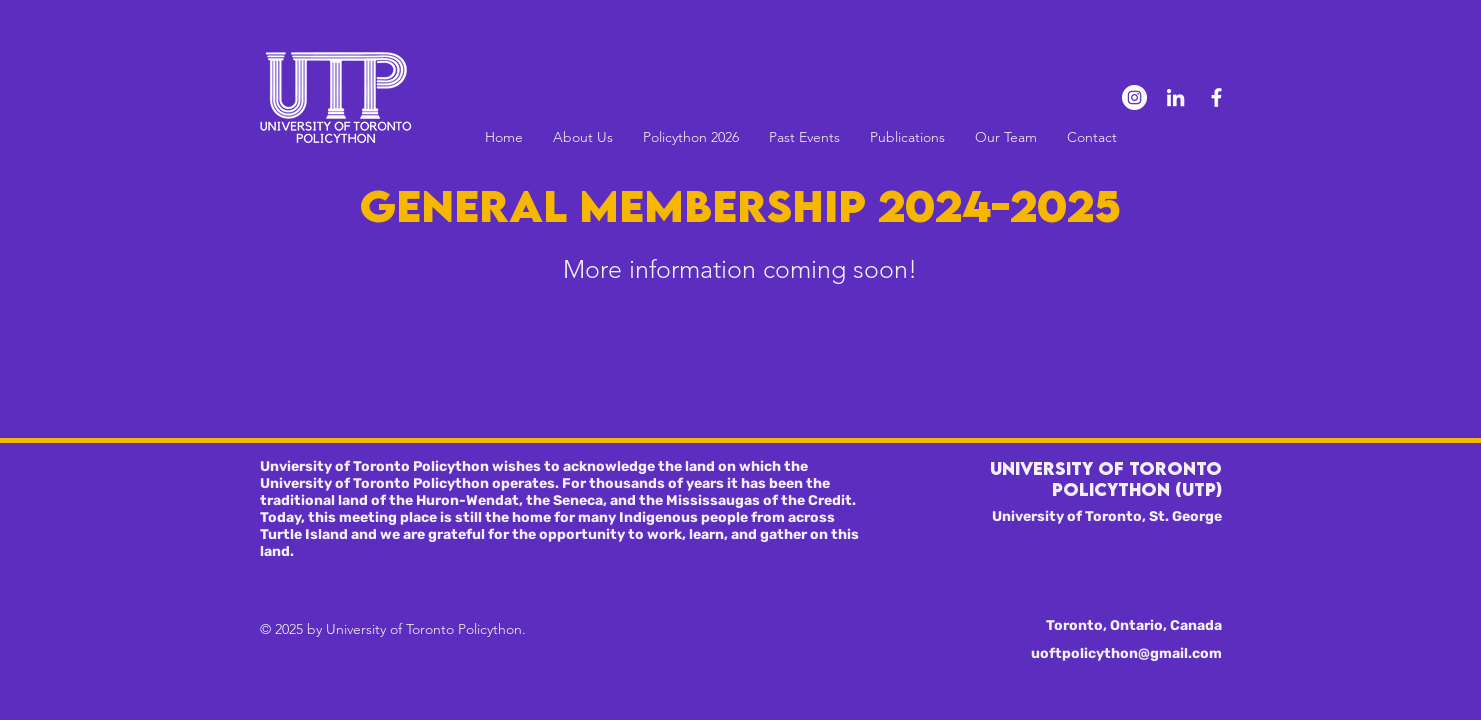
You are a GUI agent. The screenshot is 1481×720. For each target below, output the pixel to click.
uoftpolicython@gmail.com (1126, 653)
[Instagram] (1134, 97)
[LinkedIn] (1175, 97)
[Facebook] (1216, 97)
